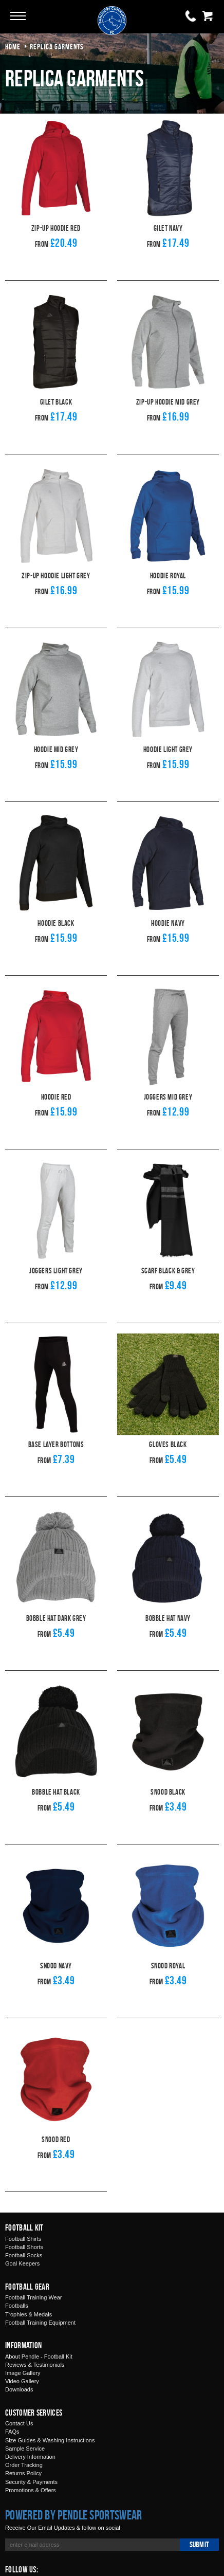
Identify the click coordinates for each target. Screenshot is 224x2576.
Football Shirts (23, 2239)
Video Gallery (22, 2381)
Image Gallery (22, 2373)
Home (13, 46)
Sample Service (25, 2448)
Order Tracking (24, 2465)
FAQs (12, 2431)
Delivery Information (30, 2457)
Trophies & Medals (28, 2314)
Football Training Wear (33, 2297)
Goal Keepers (22, 2263)
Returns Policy (23, 2473)
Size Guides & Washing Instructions (50, 2440)
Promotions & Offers (30, 2490)
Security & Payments (31, 2482)
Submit (199, 2544)
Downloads (19, 2389)
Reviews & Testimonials (34, 2365)
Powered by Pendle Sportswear (73, 2515)
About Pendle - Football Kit (38, 2356)
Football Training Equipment (40, 2322)
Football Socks (23, 2255)
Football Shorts (24, 2247)
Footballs (16, 2306)
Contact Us (19, 2423)
